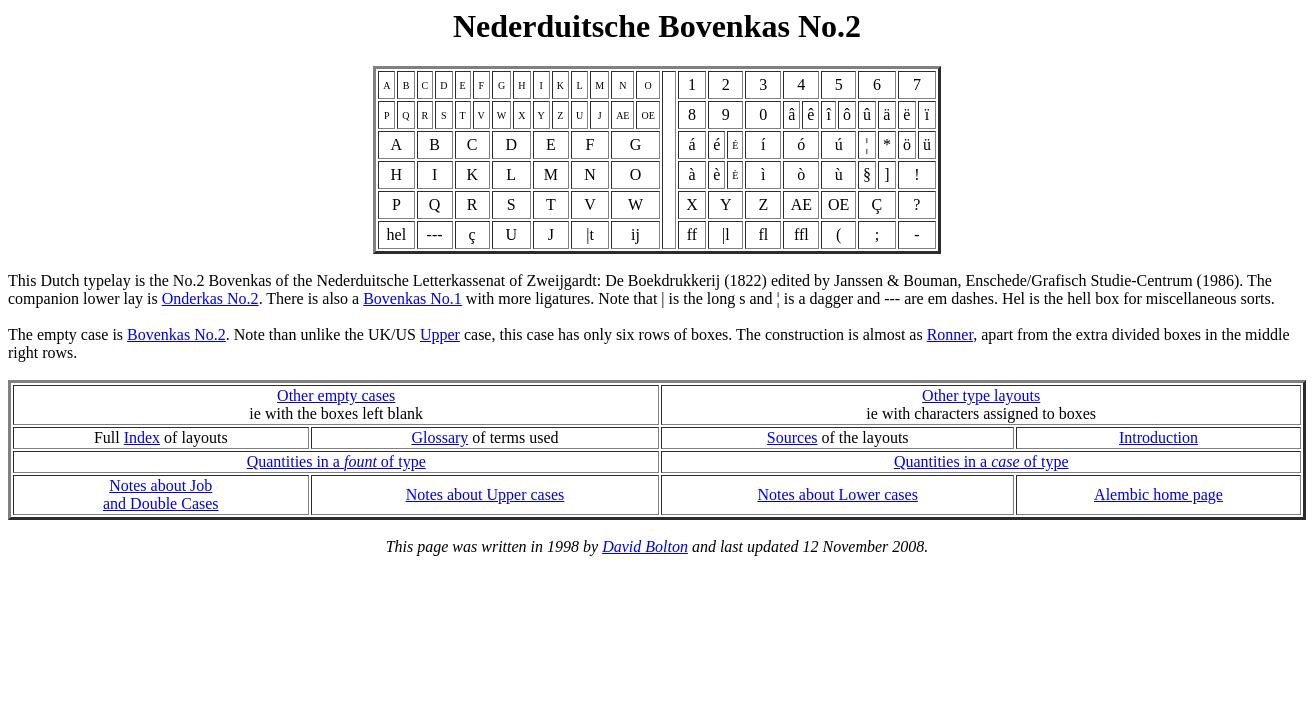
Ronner (950, 334)
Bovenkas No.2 (176, 334)
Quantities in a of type (336, 461)
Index (142, 437)
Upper (440, 334)
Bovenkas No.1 (412, 298)
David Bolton (645, 546)
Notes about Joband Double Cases (161, 494)
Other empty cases (336, 395)
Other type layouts (981, 395)
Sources (792, 437)
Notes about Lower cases (838, 494)
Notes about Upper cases (485, 494)
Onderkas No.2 (210, 298)
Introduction (1158, 437)
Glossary (439, 437)
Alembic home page (1158, 494)
